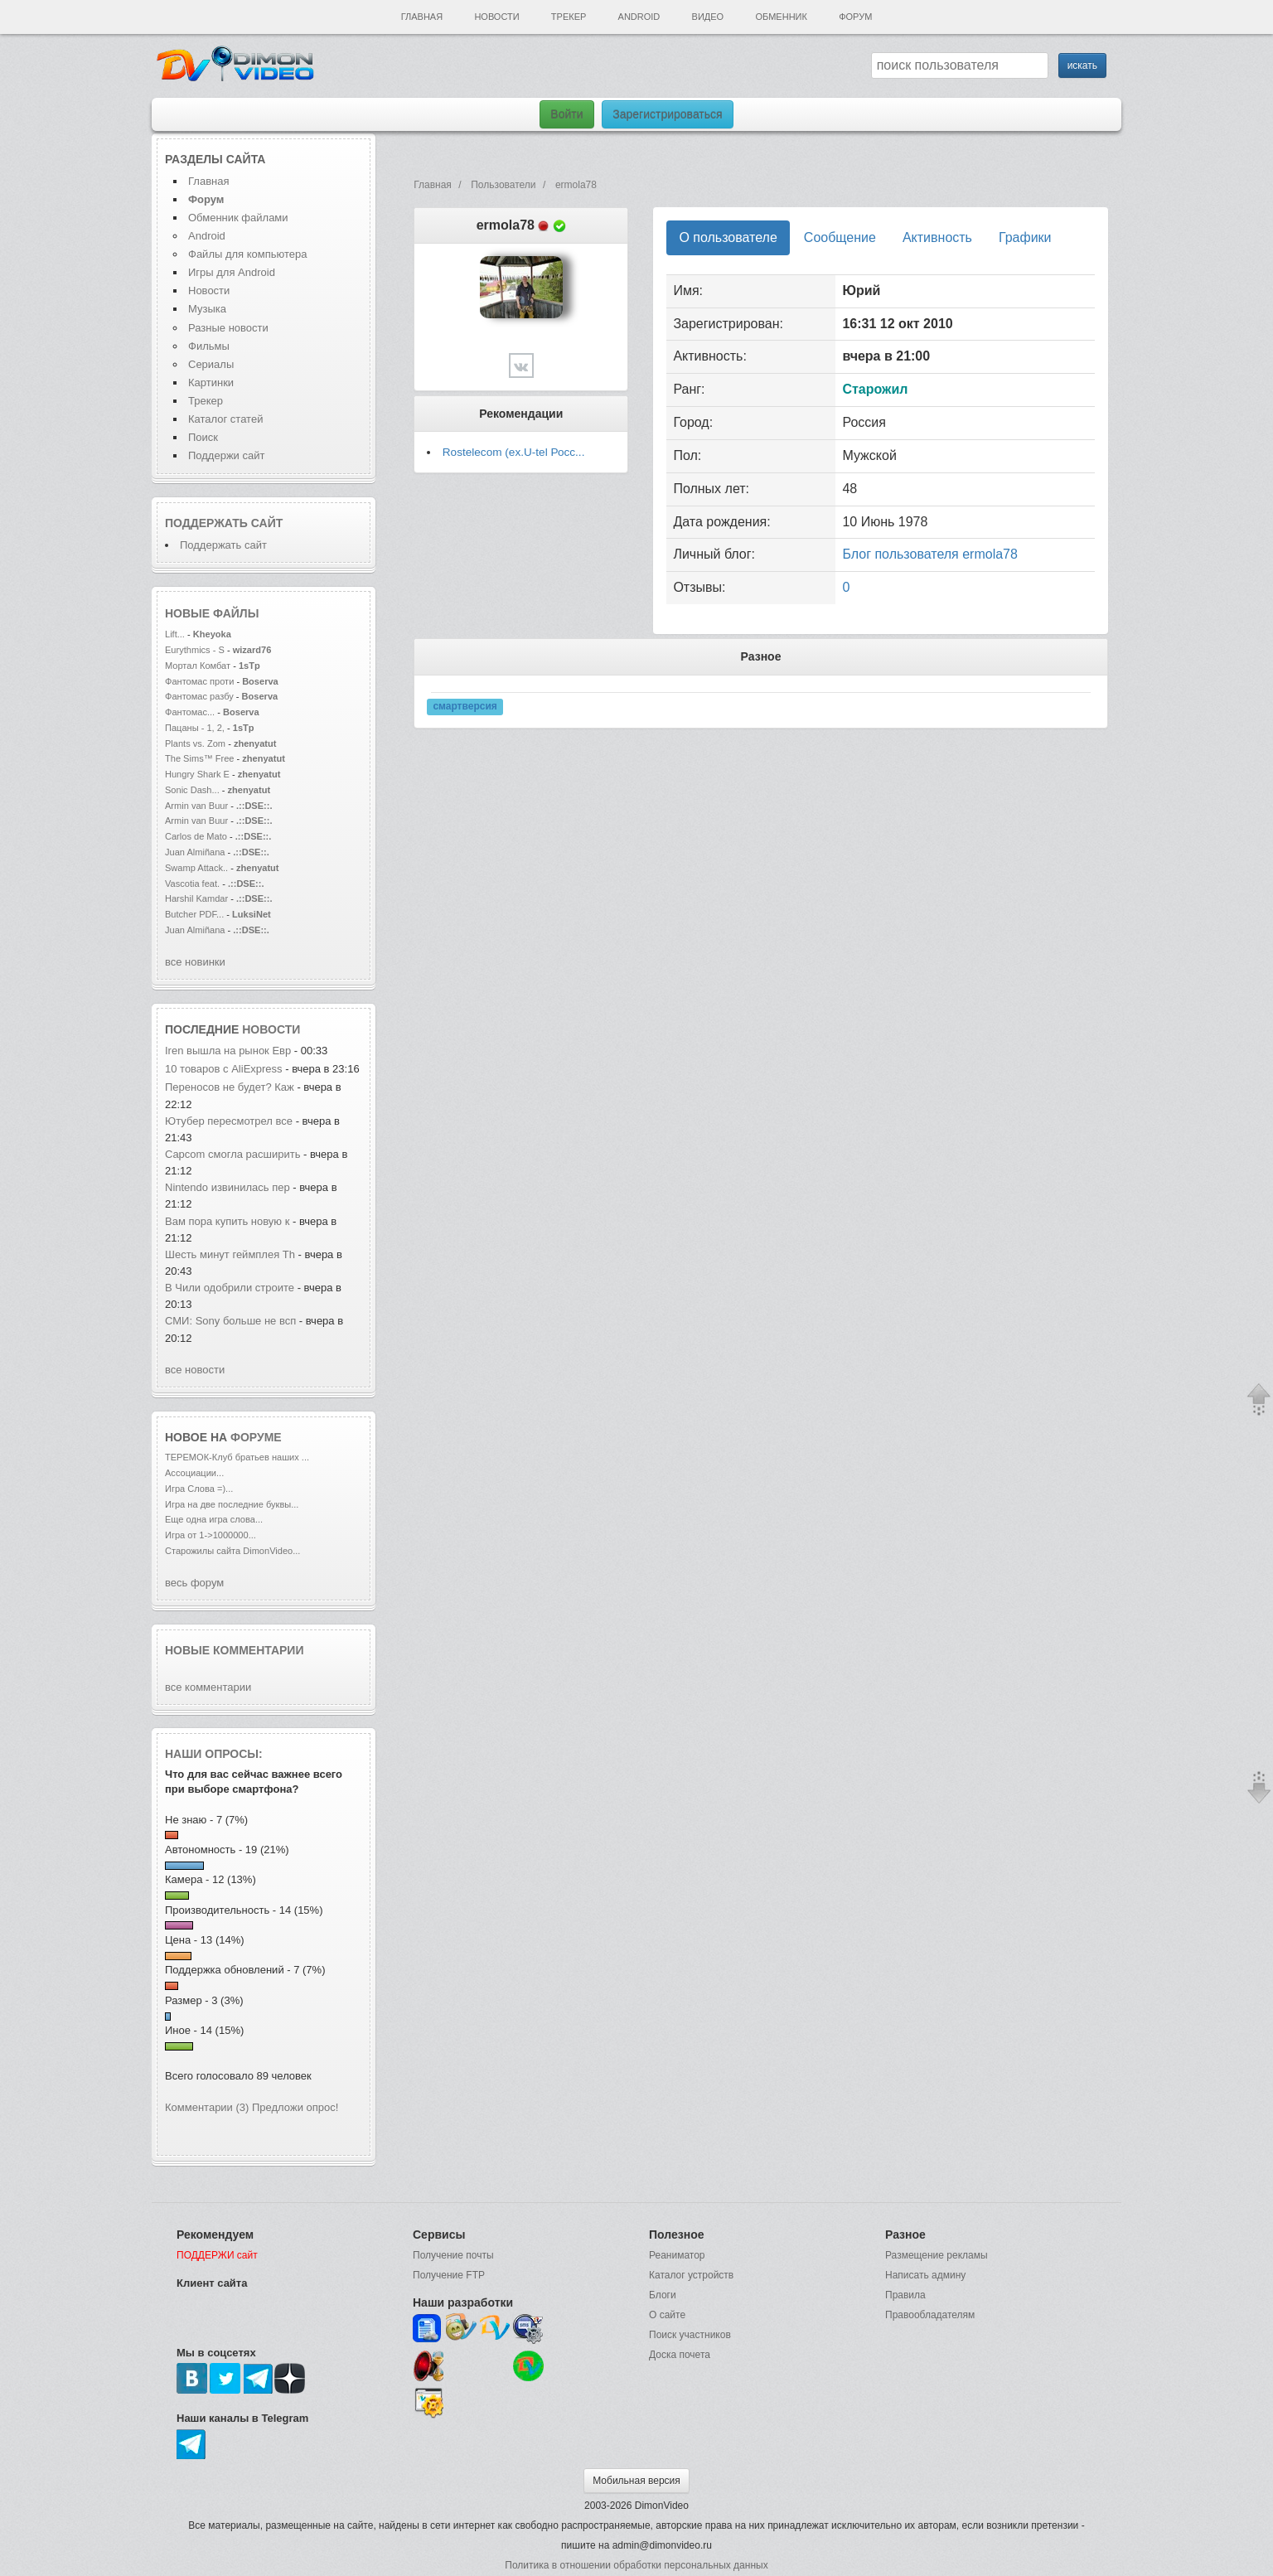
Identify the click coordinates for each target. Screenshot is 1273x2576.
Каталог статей (225, 419)
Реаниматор (677, 2255)
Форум (855, 17)
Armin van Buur (196, 806)
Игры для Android (231, 272)
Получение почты (453, 2255)
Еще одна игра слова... (214, 1519)
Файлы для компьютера (247, 254)
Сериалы (211, 364)
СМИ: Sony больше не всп (230, 1321)
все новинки (195, 962)
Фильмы (209, 346)
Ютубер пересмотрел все (230, 1121)
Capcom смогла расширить (232, 1154)
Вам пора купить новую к (227, 1221)
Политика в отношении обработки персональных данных (636, 2565)
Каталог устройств (691, 2275)
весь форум (194, 1582)
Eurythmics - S (195, 650)
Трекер (568, 17)
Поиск (203, 437)
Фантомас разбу (199, 696)
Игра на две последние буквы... (231, 1504)
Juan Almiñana (196, 852)
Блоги (662, 2295)
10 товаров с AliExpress (224, 1069)
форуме (256, 1437)
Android (639, 17)
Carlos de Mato (196, 836)
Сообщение (840, 237)
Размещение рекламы (936, 2255)
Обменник (780, 17)
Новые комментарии (234, 1650)
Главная (422, 17)
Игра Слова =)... (199, 1489)
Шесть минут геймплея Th (230, 1254)
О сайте (667, 2315)
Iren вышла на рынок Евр (228, 1050)
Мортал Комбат (199, 666)
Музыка (207, 309)
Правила (905, 2295)
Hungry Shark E (197, 774)
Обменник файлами (238, 217)
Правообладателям (930, 2315)
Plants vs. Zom (195, 743)
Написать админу (925, 2275)
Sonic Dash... (192, 790)
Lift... (175, 634)
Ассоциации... (194, 1473)
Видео (708, 17)
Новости (496, 17)
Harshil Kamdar (196, 898)
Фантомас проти (199, 681)
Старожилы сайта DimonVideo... (232, 1551)
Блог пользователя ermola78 (929, 554)
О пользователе (728, 237)
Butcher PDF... (194, 914)
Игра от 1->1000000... (210, 1535)
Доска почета (679, 2355)
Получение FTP (449, 2275)
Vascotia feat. (192, 884)
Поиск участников (690, 2335)
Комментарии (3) (207, 2107)
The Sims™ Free (199, 758)
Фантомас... (190, 712)
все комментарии (208, 1687)
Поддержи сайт (226, 455)
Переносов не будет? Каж (229, 1087)
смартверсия (464, 707)
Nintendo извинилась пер (227, 1187)
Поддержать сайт (224, 523)
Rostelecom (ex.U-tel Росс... (514, 452)
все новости (195, 1369)
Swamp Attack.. (196, 868)
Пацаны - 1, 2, (195, 728)
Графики (1025, 237)
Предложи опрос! (295, 2107)
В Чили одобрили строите (229, 1287)
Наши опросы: (214, 1753)
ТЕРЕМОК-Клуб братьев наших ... (237, 1457)
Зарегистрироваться (667, 114)
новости (271, 1029)
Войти (566, 114)
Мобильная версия (636, 2480)
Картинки (211, 382)
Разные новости (228, 328)
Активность (937, 237)
